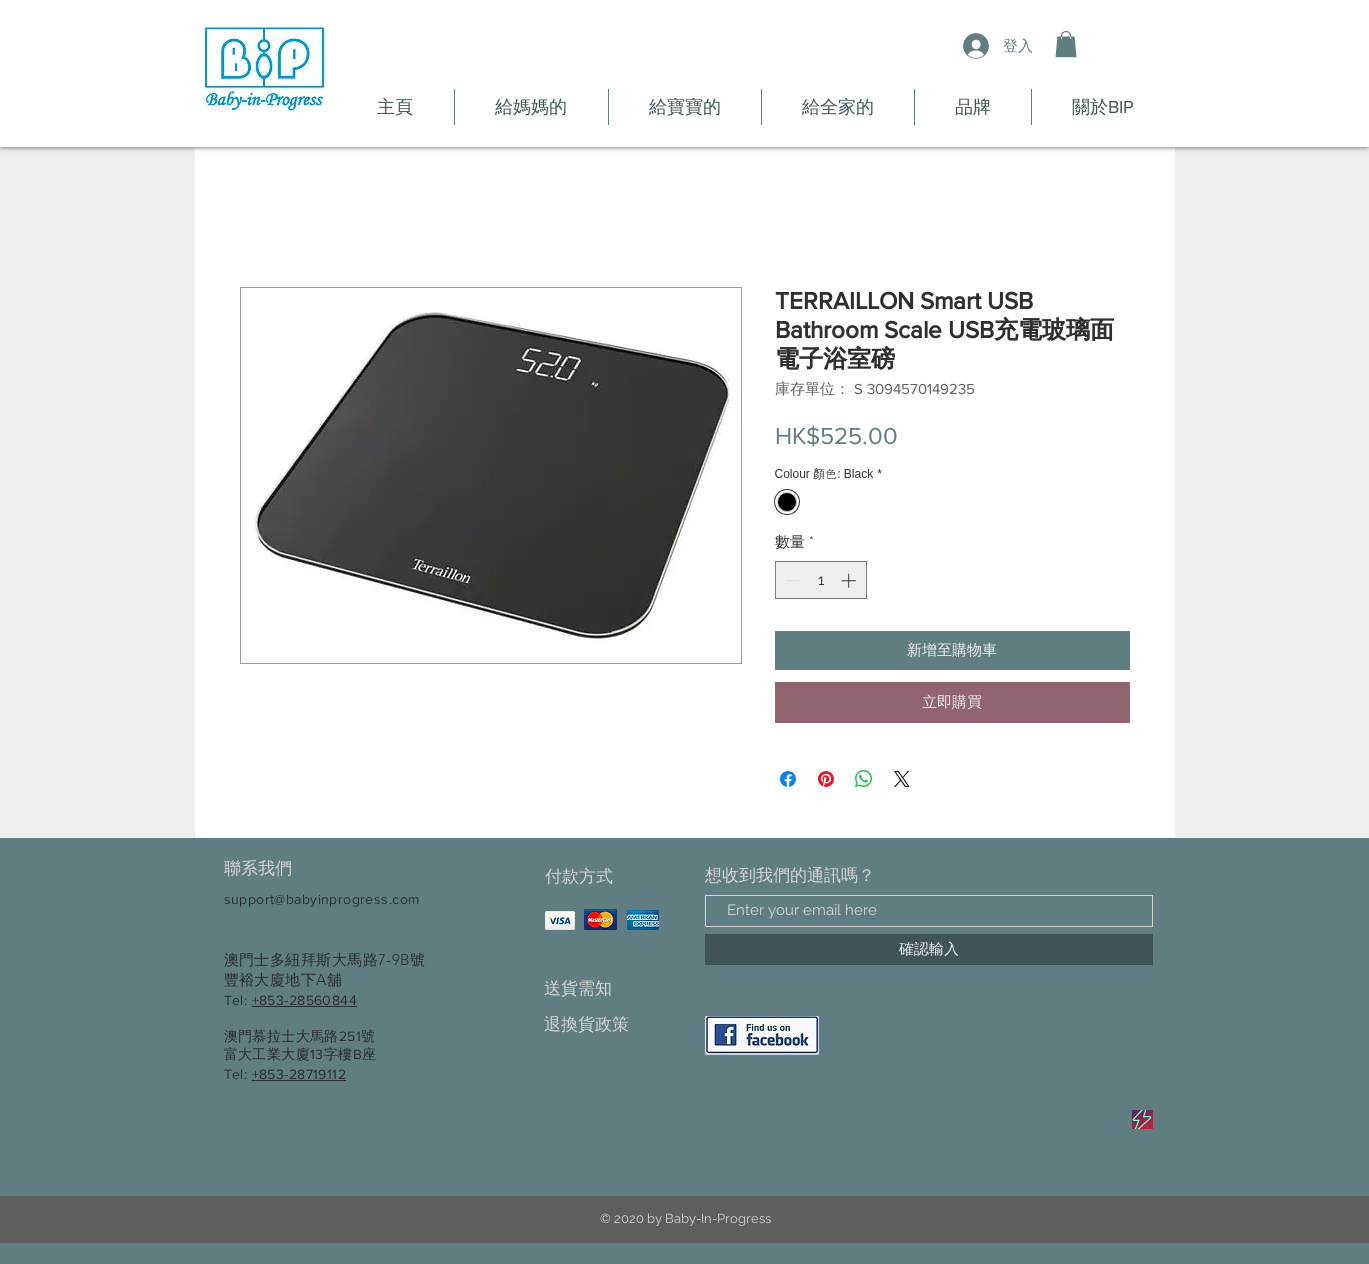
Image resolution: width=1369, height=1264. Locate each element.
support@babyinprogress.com (322, 899)
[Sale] (1142, 1119)
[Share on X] (902, 779)
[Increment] (850, 580)
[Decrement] (791, 580)
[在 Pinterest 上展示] (826, 779)
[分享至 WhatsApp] (864, 779)
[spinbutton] (820, 580)
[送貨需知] (614, 989)
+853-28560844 (304, 1000)
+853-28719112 (299, 1074)
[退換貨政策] (614, 1025)
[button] (1066, 44)
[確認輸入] (929, 949)
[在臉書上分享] (788, 779)
